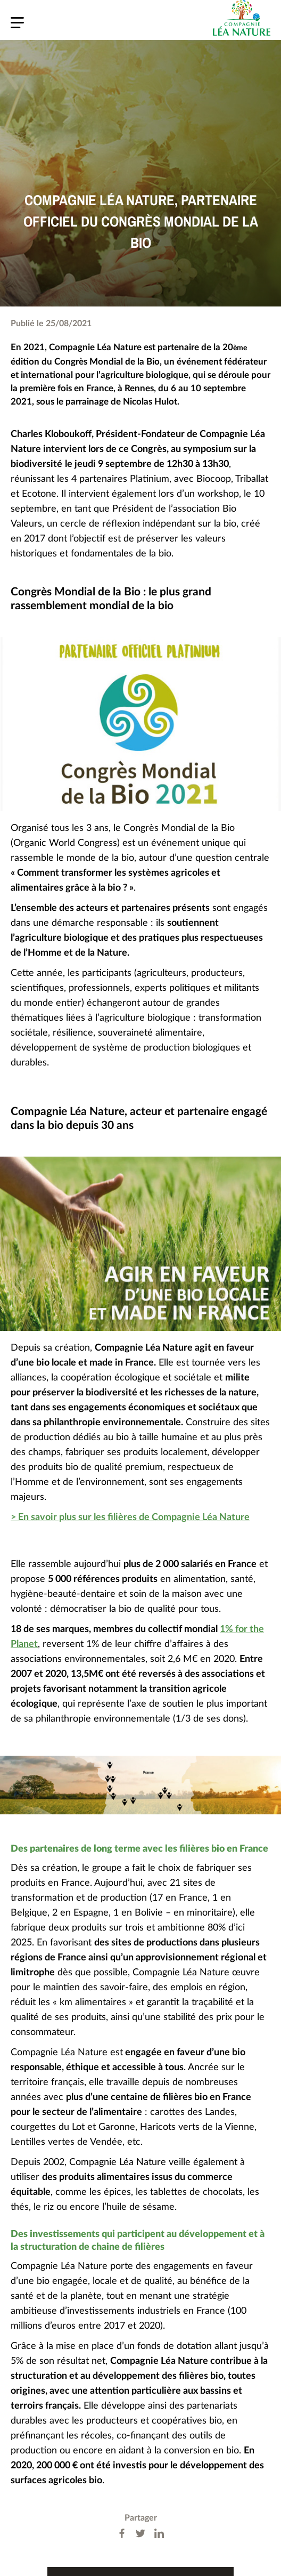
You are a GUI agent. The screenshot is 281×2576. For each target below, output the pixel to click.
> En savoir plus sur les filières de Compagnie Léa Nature (130, 1517)
